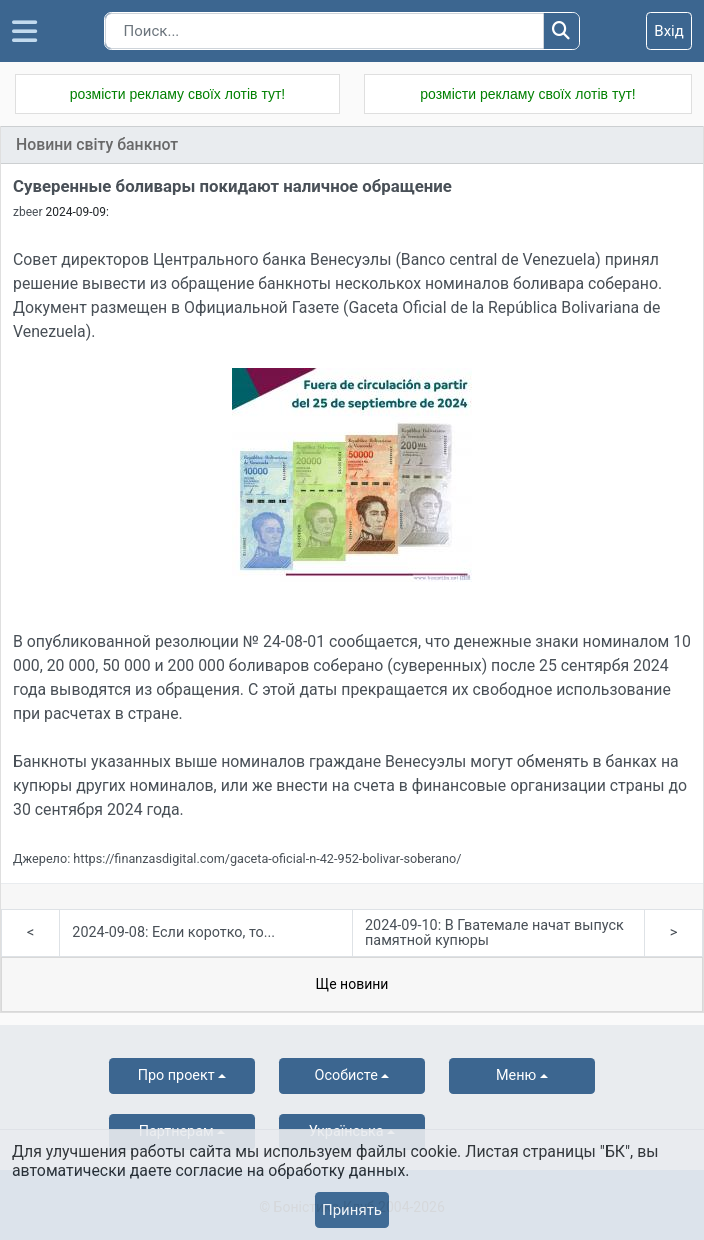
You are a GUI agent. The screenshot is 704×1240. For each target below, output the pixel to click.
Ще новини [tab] (352, 984)
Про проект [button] (176, 1075)
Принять (352, 1210)
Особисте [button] (346, 1075)
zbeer (27, 212)
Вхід (669, 31)
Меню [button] (516, 1075)
